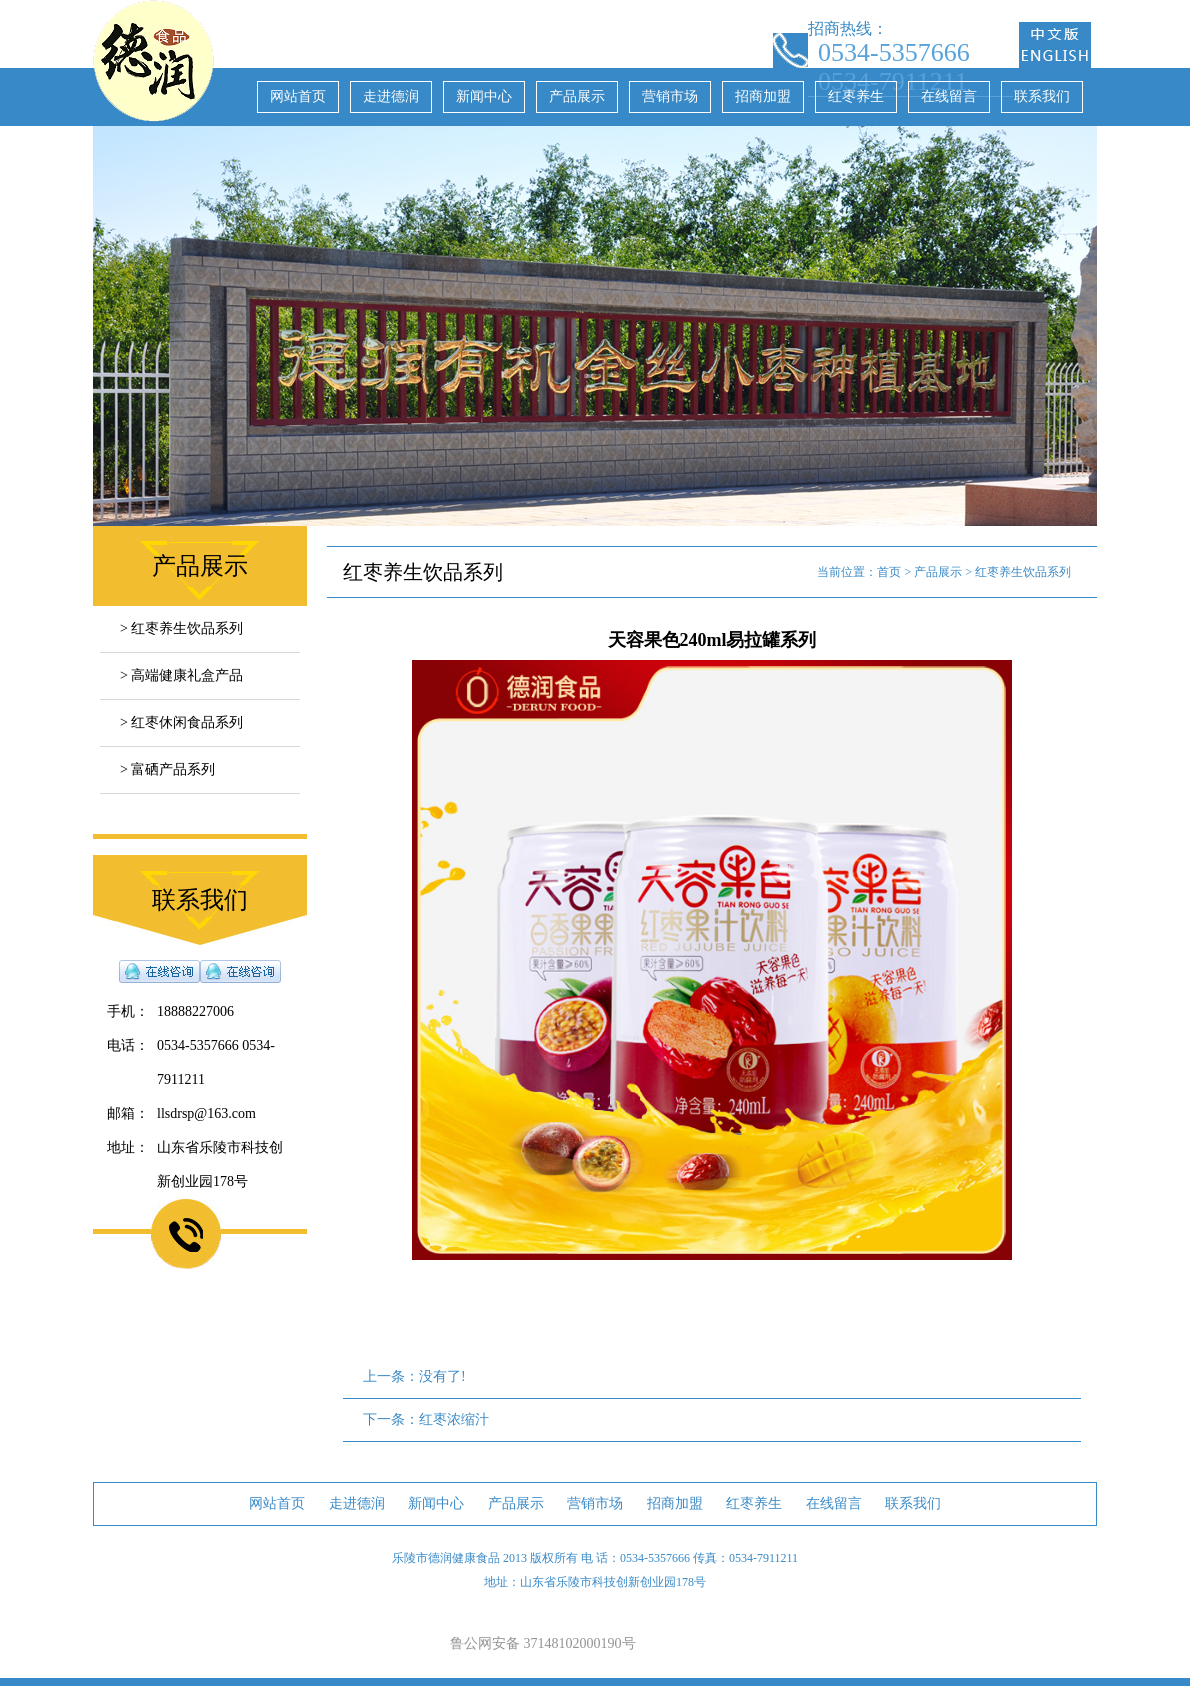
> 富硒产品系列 (167, 769)
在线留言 (949, 96)
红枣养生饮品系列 (1023, 572)
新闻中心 (484, 96)
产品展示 (577, 96)
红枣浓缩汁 (454, 1419)
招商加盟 (763, 96)
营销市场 (670, 96)
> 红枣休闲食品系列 (181, 722)
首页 (889, 572)
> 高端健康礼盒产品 (181, 675)
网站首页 (298, 96)
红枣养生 (856, 96)
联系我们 (1042, 96)
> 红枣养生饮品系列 (181, 628)
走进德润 (391, 96)
